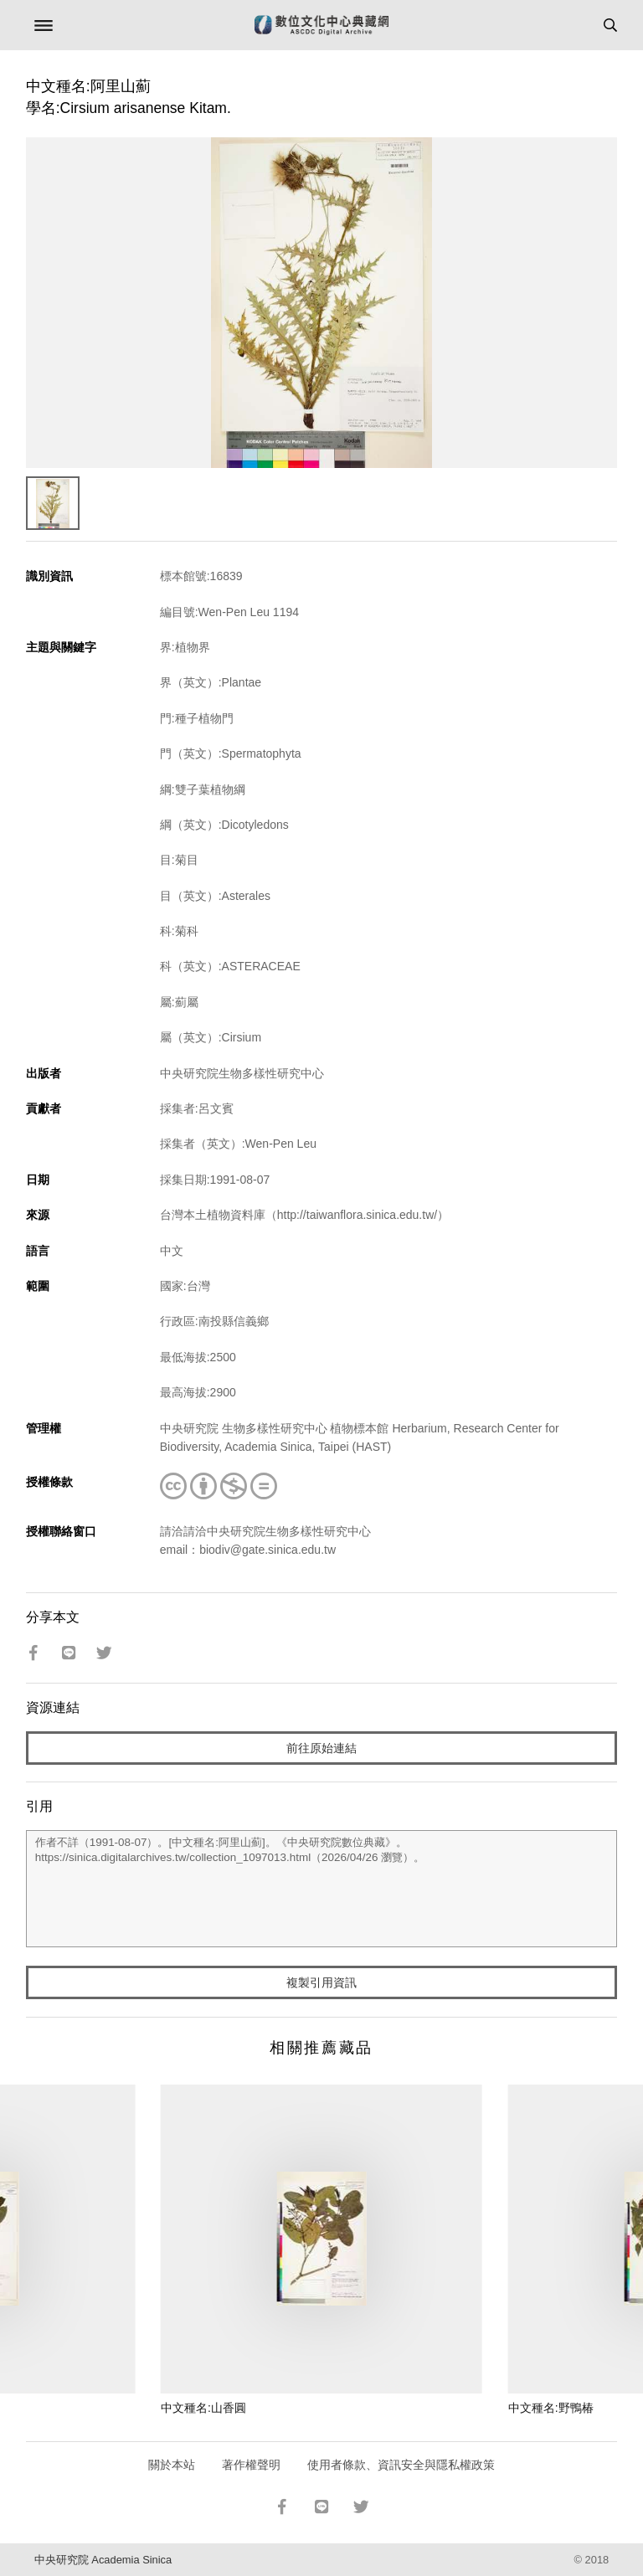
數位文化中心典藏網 (321, 25)
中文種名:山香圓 (203, 2407)
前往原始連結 (321, 1748)
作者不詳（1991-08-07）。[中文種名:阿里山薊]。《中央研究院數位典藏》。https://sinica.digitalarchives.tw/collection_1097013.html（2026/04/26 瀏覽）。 (322, 1888)
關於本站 (171, 2464)
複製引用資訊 (321, 1982)
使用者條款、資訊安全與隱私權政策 (401, 2464)
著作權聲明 (251, 2464)
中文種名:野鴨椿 (551, 2407)
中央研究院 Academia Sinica (103, 2559)
